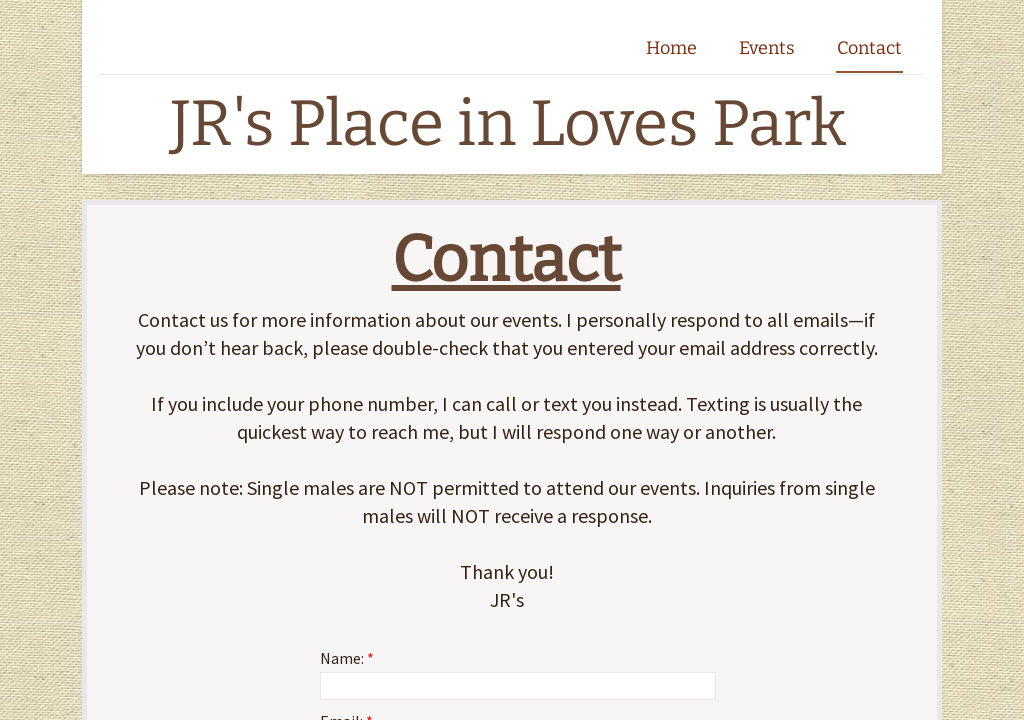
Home (671, 48)
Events (767, 48)
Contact (869, 48)
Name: (347, 658)
